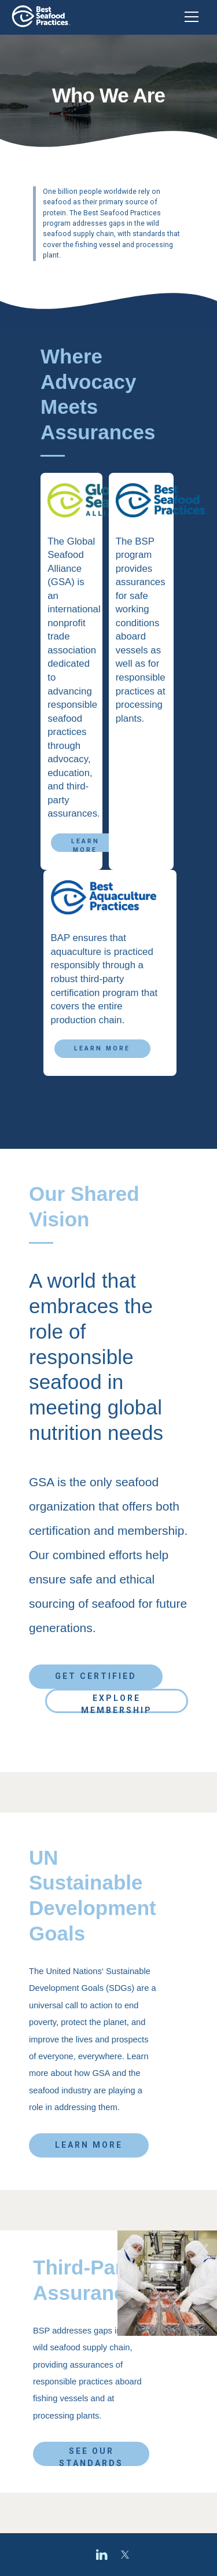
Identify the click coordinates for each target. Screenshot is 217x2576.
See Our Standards (91, 2456)
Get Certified (96, 1676)
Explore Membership (116, 1703)
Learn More (85, 844)
